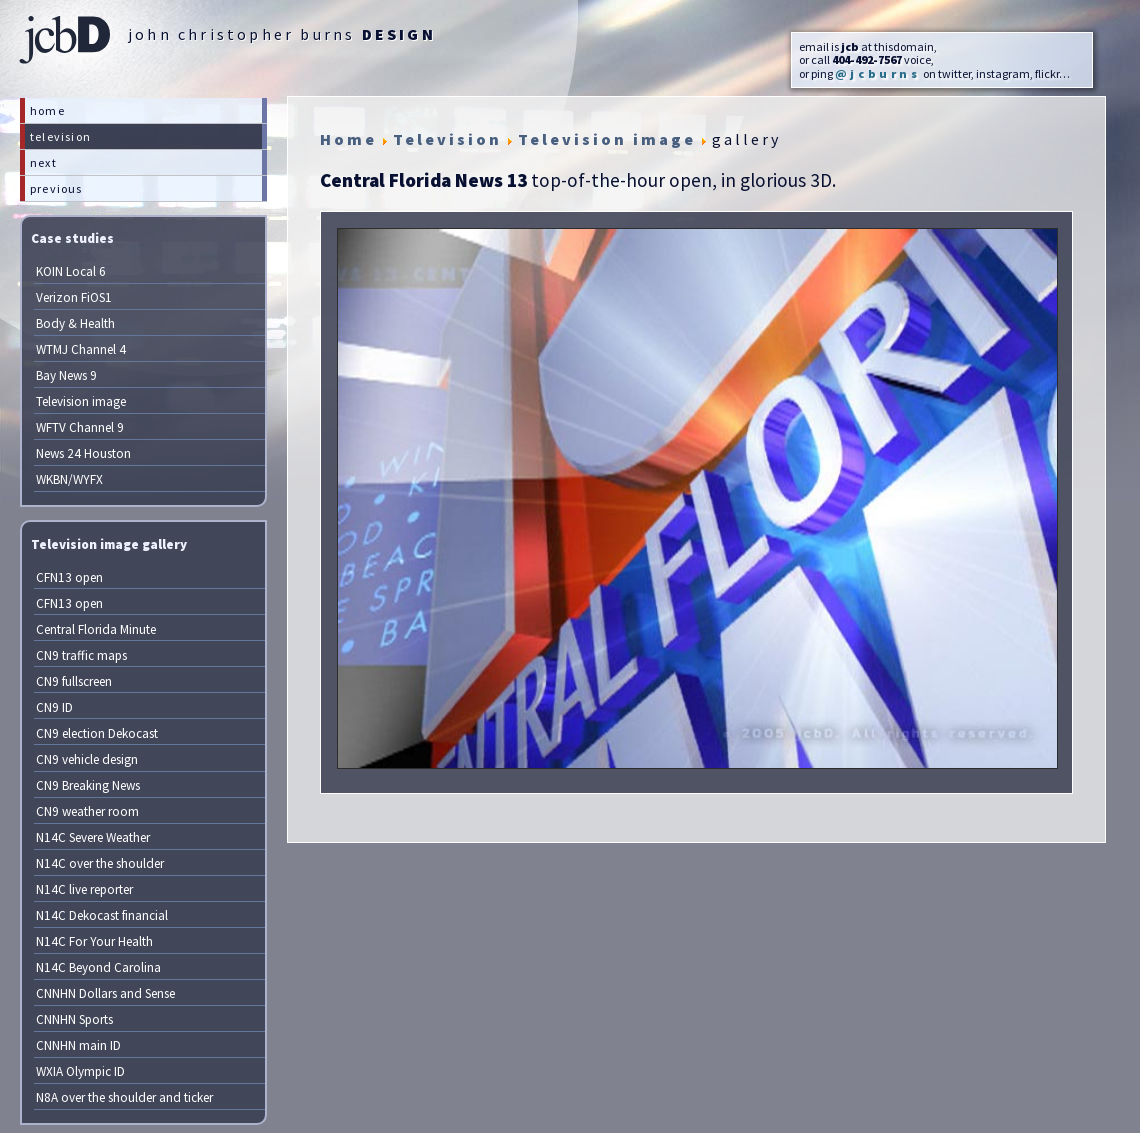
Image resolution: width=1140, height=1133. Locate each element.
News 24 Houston (83, 453)
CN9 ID (54, 707)
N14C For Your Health (94, 941)
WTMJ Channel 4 (81, 349)
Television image (81, 401)
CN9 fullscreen (74, 681)
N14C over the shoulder (100, 863)
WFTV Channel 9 (80, 427)
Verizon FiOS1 (74, 297)
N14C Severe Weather (93, 837)
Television (447, 139)
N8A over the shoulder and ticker (124, 1097)
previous (56, 188)
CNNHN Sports (74, 1019)
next (43, 162)
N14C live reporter (84, 889)
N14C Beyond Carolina (98, 967)
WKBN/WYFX (69, 479)
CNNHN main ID (78, 1045)
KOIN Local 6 (71, 271)
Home (348, 139)
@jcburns (878, 73)
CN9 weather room (87, 811)
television (60, 136)
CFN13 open (69, 577)
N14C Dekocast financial (102, 915)
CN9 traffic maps (81, 655)
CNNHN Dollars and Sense (105, 993)
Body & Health (75, 323)
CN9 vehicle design (87, 759)
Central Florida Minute (96, 629)
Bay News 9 (66, 375)
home (47, 110)
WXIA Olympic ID (80, 1071)
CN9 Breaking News (88, 785)
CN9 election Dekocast (97, 733)
